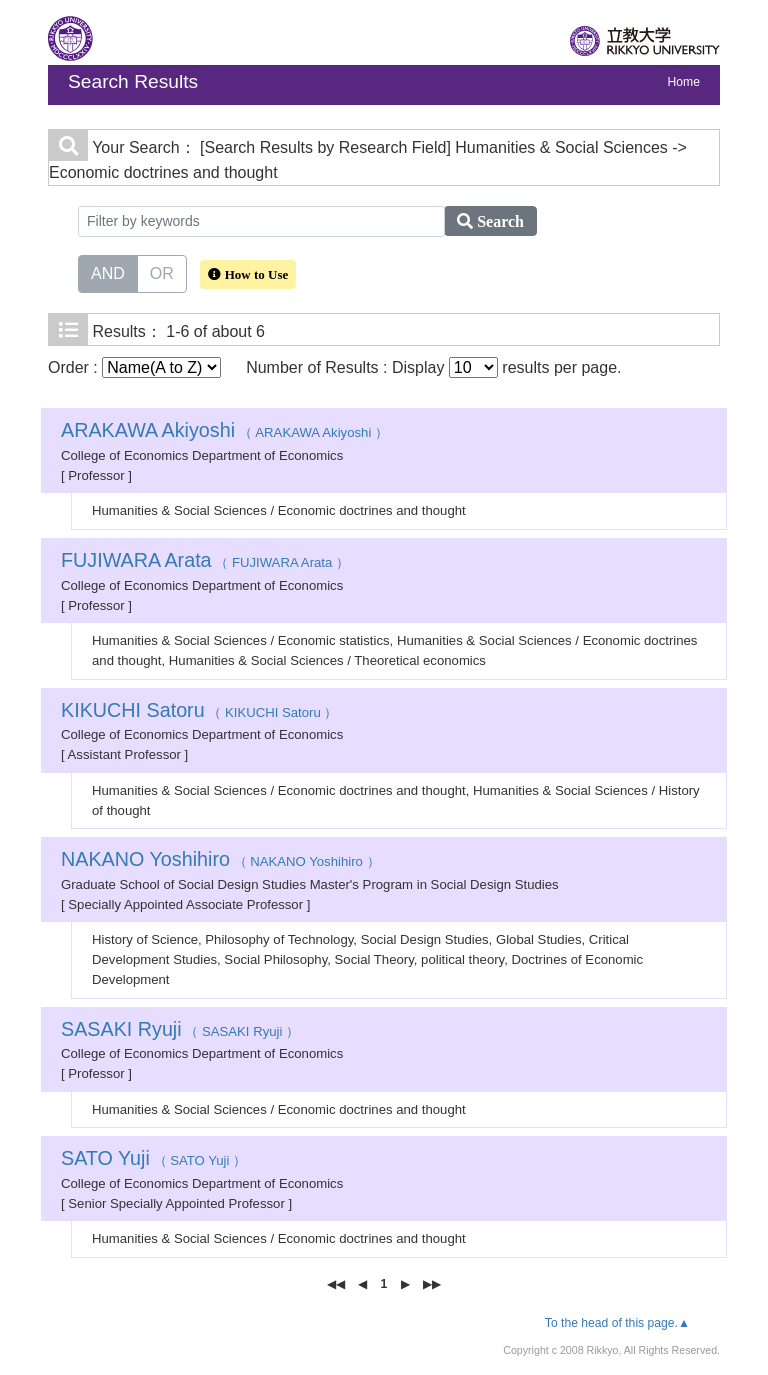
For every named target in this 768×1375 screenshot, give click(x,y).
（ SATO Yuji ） (153, 1160)
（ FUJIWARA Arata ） (205, 562)
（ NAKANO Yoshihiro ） (220, 861)
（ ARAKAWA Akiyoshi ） (224, 432)
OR (162, 272)
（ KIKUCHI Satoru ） (199, 712)
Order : (134, 367)
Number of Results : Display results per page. (433, 367)
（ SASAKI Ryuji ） (180, 1031)
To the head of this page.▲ (617, 1323)
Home (684, 82)
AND (108, 272)
